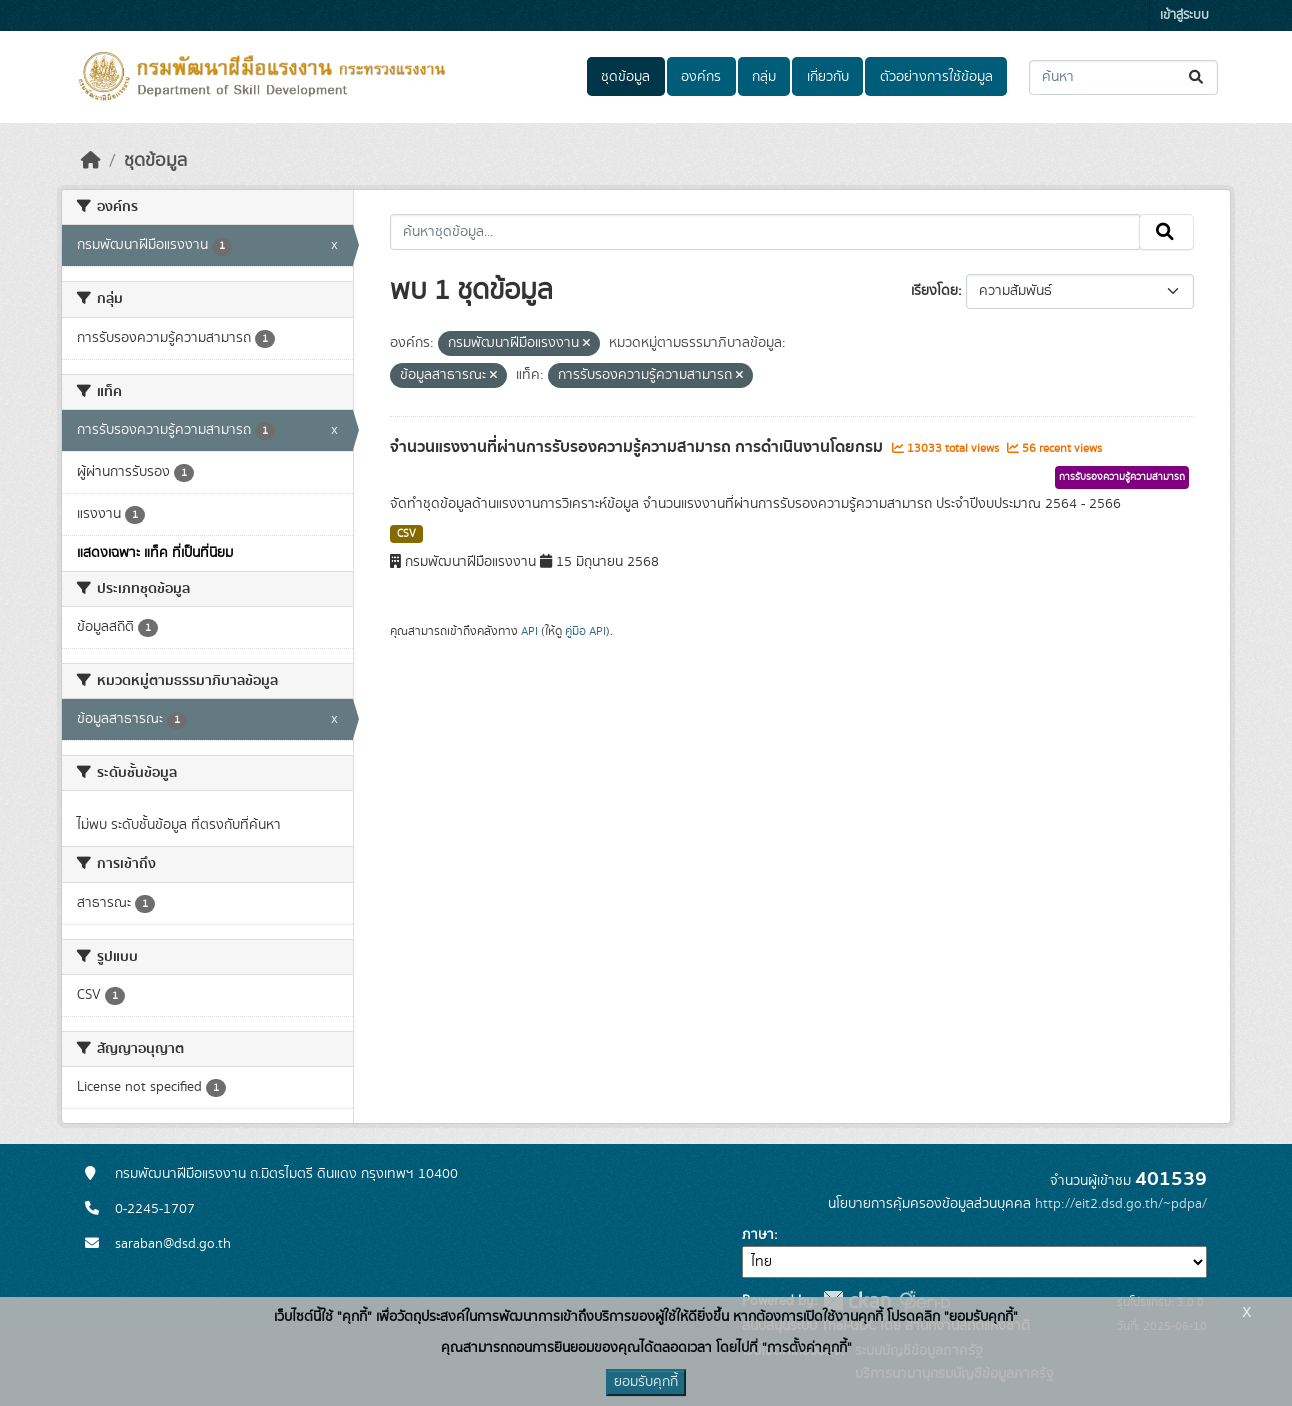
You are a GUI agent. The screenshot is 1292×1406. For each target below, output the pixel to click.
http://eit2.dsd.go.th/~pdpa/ (1121, 1204)
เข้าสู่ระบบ (1184, 15)
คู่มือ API (585, 631)
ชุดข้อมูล (625, 77)
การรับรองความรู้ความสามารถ (1122, 477)
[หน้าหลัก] (91, 161)
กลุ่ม (764, 77)
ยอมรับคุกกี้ (646, 1382)
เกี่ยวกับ (828, 77)
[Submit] (1197, 77)
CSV (406, 534)
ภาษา (758, 1235)
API (529, 631)
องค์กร (701, 77)
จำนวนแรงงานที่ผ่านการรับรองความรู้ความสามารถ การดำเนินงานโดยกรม (638, 447)
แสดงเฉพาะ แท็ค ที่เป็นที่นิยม (155, 553)
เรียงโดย (934, 291)
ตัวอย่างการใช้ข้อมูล (936, 77)
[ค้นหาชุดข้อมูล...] (1123, 77)
